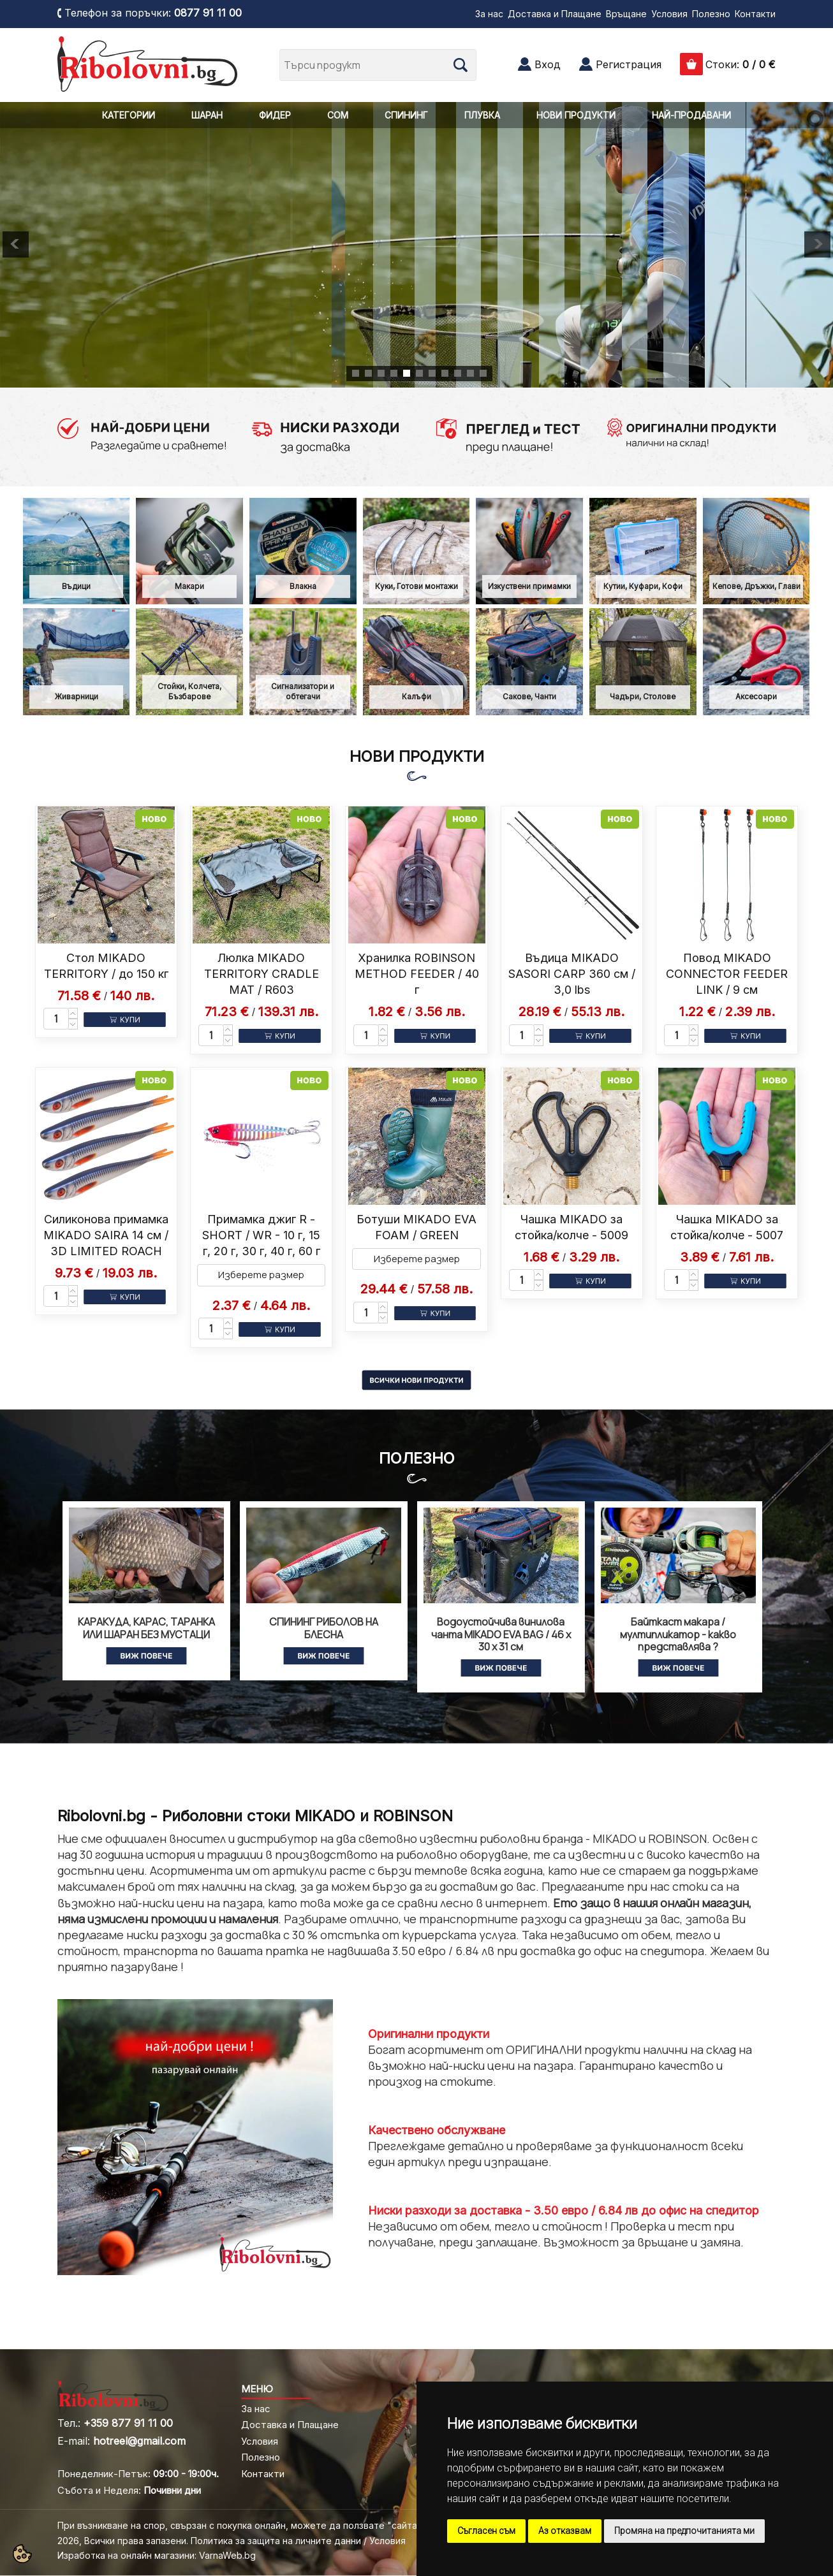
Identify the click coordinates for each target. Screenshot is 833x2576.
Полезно (711, 13)
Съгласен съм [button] (486, 2531)
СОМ (337, 115)
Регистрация (628, 64)
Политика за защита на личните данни (276, 2540)
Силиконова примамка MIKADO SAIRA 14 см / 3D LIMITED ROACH (105, 1235)
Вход (547, 64)
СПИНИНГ (406, 115)
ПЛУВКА (482, 115)
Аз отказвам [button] (564, 2531)
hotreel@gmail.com (139, 2440)
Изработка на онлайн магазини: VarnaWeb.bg (156, 2555)
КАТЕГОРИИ (128, 115)
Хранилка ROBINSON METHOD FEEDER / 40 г (417, 973)
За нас (489, 13)
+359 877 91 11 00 (128, 2423)
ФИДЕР (275, 115)
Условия (669, 13)
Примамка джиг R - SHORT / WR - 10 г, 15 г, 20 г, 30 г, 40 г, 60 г (261, 1235)
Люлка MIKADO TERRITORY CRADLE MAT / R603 (261, 973)
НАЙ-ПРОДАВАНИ (691, 115)
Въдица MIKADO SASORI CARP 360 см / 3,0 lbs (571, 973)
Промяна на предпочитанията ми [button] (684, 2531)
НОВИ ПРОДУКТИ (576, 115)
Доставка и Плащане (554, 13)
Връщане (626, 13)
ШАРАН (207, 115)
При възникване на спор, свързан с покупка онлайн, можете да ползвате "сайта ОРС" (250, 2525)
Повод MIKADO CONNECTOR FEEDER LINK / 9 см (727, 973)
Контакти (755, 13)
